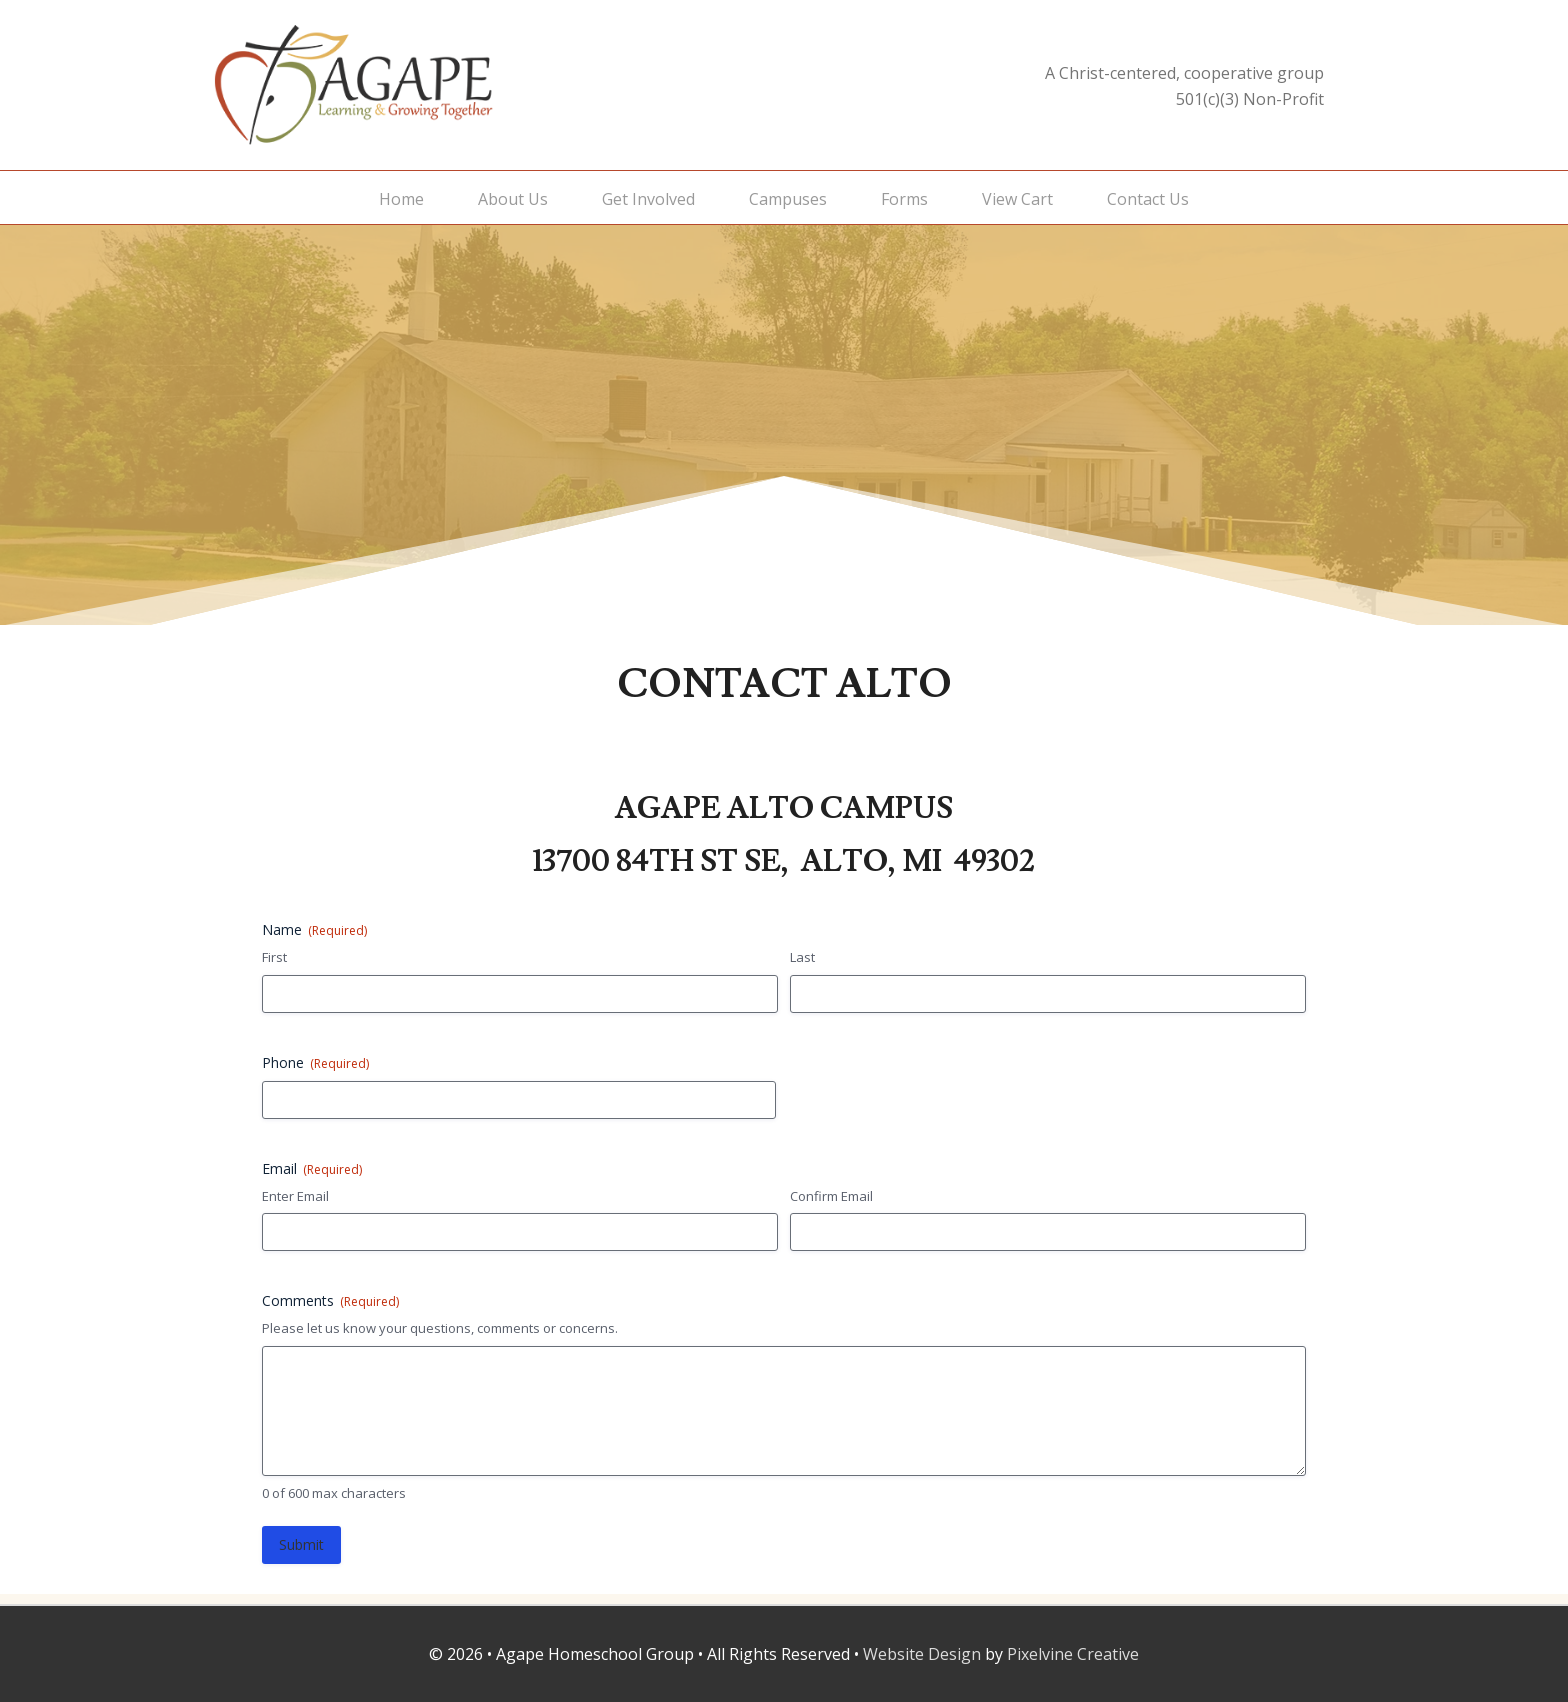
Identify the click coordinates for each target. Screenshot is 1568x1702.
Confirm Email (831, 1196)
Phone (315, 1062)
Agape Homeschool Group (414, 85)
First (274, 957)
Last (802, 957)
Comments (330, 1300)
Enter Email (295, 1196)
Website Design (922, 1654)
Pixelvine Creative (1073, 1654)
